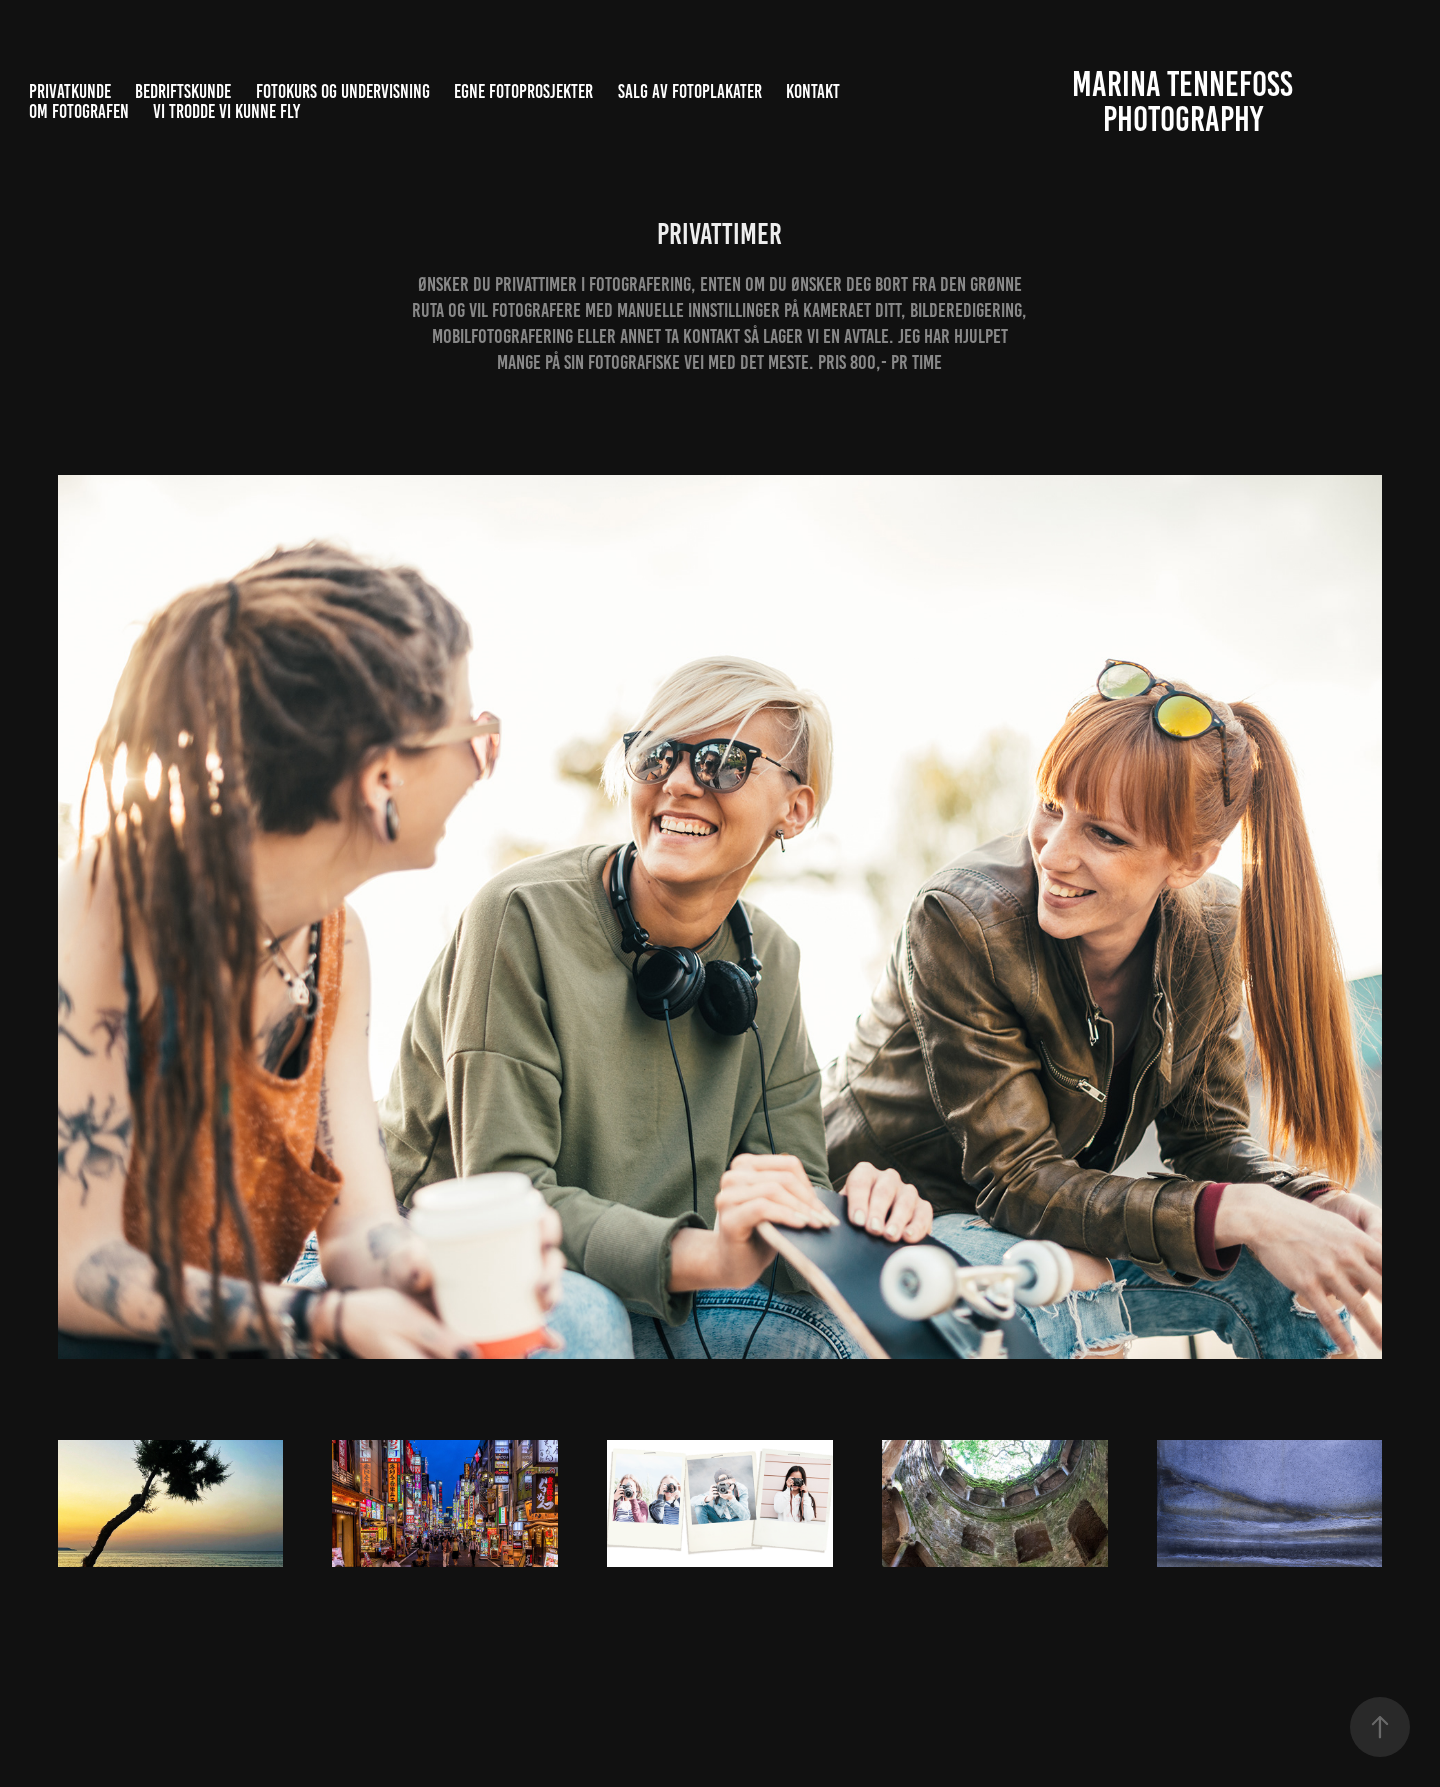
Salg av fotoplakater (690, 91)
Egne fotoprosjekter (523, 91)
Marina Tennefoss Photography (1186, 101)
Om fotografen (79, 111)
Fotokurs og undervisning (343, 91)
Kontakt (813, 91)
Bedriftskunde (183, 91)
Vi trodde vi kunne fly (226, 111)
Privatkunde (70, 91)
